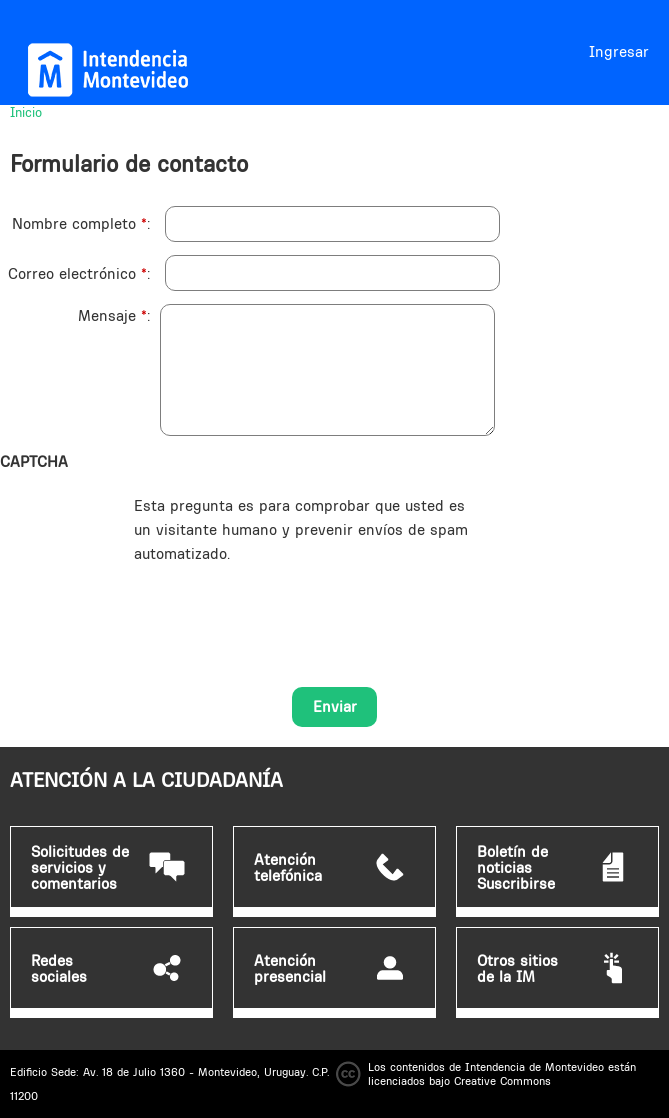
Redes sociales (59, 969)
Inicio (26, 112)
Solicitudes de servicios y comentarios (80, 868)
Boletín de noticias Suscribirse (516, 868)
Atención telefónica (288, 868)
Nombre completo (79, 223)
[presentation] (286, 605)
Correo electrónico (77, 273)
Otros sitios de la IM (517, 969)
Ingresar (619, 51)
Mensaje (112, 315)
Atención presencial (290, 969)
